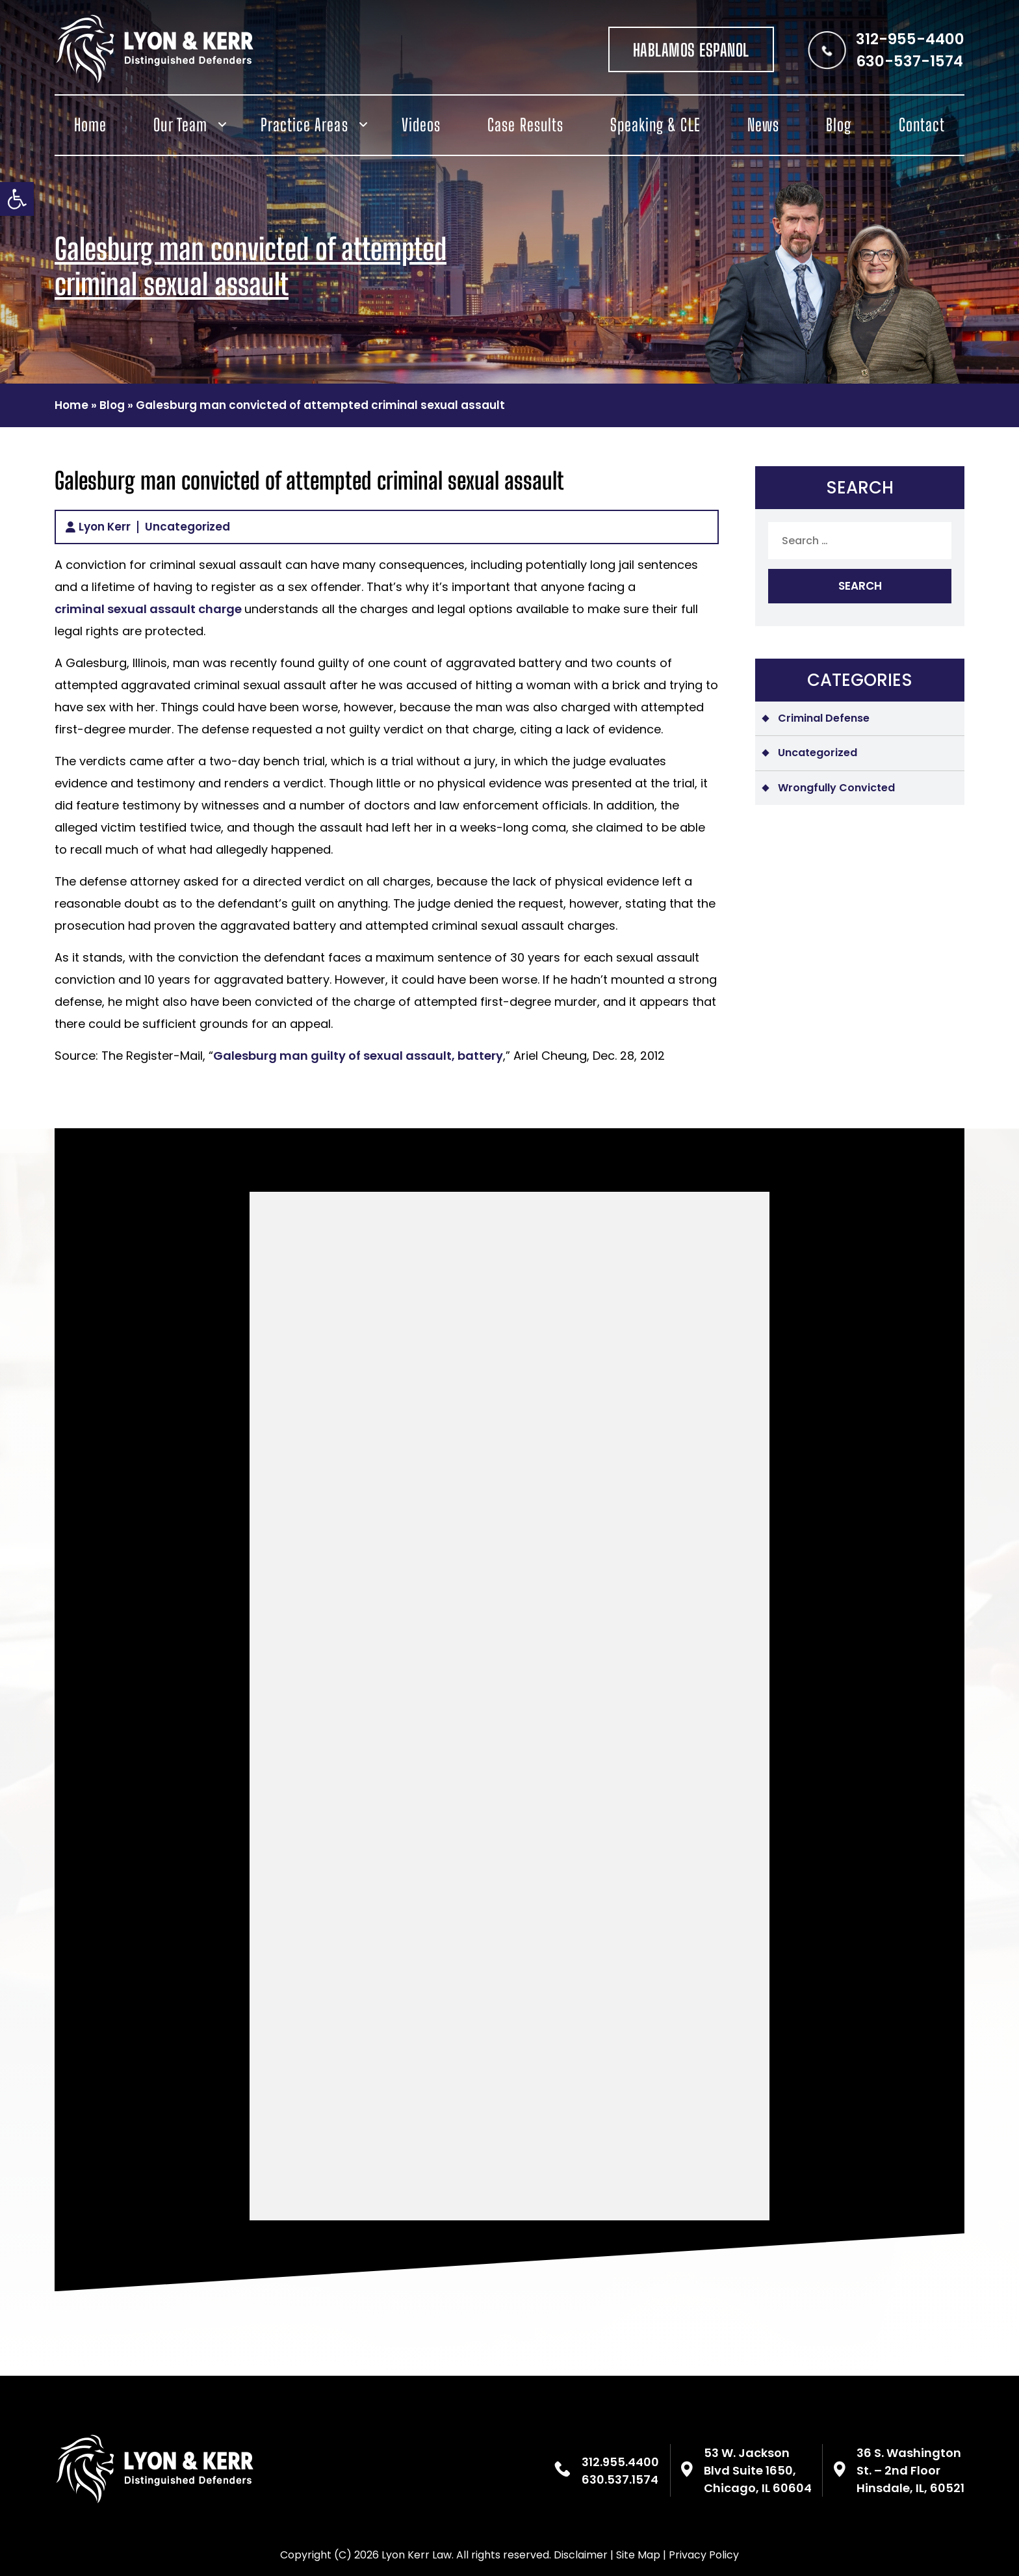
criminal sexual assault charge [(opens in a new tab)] (149, 609)
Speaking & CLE (655, 124)
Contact (922, 124)
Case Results (525, 124)
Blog (838, 124)
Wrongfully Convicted (836, 787)
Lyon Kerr (105, 527)
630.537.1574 (620, 2479)
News (763, 124)
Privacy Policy (704, 2554)
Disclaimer (581, 2554)
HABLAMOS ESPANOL (691, 50)
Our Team (180, 124)
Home (90, 124)
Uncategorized (187, 527)
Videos (421, 124)
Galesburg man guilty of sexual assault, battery (358, 1055)
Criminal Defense (824, 718)
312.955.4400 (620, 2462)
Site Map (638, 2554)
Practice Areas (304, 124)
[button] (17, 199)
